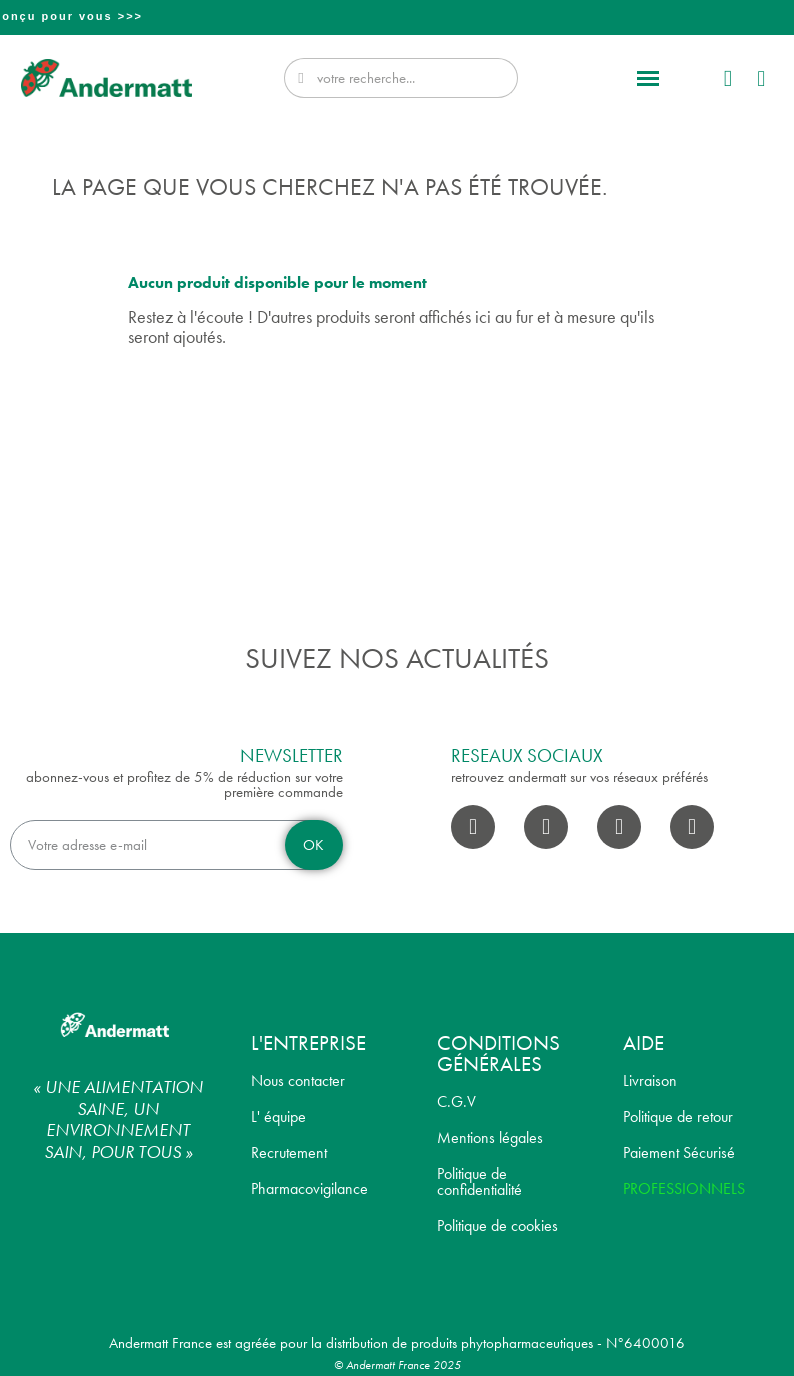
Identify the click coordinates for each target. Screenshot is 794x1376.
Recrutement (289, 1152)
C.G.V (456, 1101)
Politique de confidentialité (479, 1181)
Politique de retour (678, 1116)
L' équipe (278, 1116)
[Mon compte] (728, 78)
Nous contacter (298, 1080)
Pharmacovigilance (309, 1188)
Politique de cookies (497, 1225)
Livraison (650, 1080)
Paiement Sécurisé (679, 1152)
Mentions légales (490, 1137)
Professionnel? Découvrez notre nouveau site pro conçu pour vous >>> (399, 16)
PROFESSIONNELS (684, 1188)
